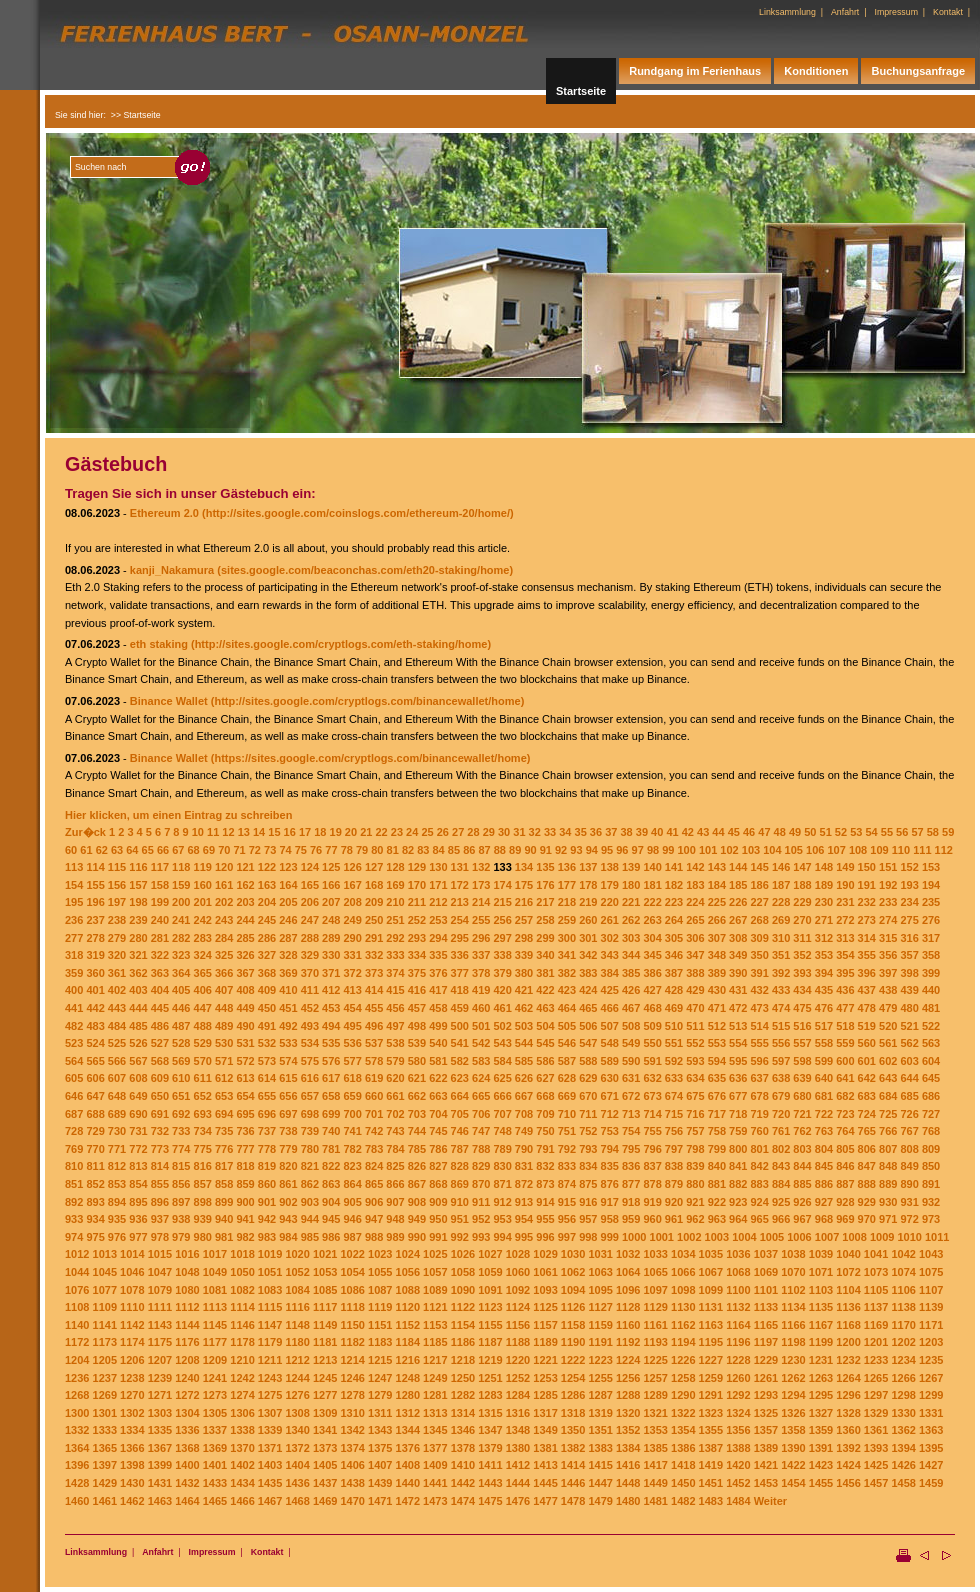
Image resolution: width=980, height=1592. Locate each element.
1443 (490, 1483)
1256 (628, 1378)
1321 (655, 1413)
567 (138, 1061)
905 (352, 1202)
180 (631, 885)
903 (310, 1202)
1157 (545, 1325)
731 (138, 1131)
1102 (793, 1290)
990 (417, 1237)
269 (781, 920)
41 (672, 832)
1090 (463, 1290)
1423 (821, 1465)
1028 (518, 1254)
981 (224, 1237)
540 (438, 1043)
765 (867, 1131)
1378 (463, 1448)
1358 (793, 1430)
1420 (738, 1465)
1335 (160, 1430)
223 (674, 902)
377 (460, 973)
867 (417, 1184)
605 (74, 1078)
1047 (160, 1272)
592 (674, 1061)
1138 (903, 1307)
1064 (628, 1272)
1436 (297, 1483)
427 (652, 990)
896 (160, 1202)
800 (738, 1149)
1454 (793, 1483)
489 (224, 1026)
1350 (573, 1430)
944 (310, 1219)
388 (695, 973)
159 (181, 885)
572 (245, 1061)
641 (845, 1078)
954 (524, 1219)
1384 (628, 1448)
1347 (490, 1430)
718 (738, 1114)
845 (824, 1166)
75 (301, 850)
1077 (105, 1290)
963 (717, 1219)
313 (845, 938)
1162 (683, 1325)
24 (412, 832)
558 (824, 1043)
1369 (215, 1448)
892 (74, 1202)
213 (460, 902)
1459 (931, 1483)
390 (738, 973)
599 (824, 1061)
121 (245, 867)
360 (95, 973)
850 (931, 1166)
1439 (380, 1483)
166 (331, 885)
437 (867, 990)
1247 (380, 1378)
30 (504, 832)
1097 (655, 1290)
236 (74, 920)
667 (524, 1096)
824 (374, 1166)
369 (288, 973)
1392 (848, 1448)
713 (631, 1114)
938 (181, 1219)
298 (524, 938)
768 (931, 1131)
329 (310, 955)
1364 (77, 1448)
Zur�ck (85, 832)
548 (610, 1043)
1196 (738, 1342)
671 (610, 1096)
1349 (545, 1430)
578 (374, 1061)
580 (417, 1061)
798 (695, 1149)
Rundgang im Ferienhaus (695, 71)
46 (749, 832)
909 (438, 1202)
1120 (408, 1307)
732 (160, 1131)
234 (909, 902)
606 (95, 1078)
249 (352, 920)
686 (931, 1096)
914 (545, 1202)
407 (224, 990)
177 (567, 885)
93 (576, 850)
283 (203, 938)
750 (545, 1131)
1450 (683, 1483)
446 (181, 1008)
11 (213, 832)
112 (944, 850)
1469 (325, 1501)
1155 (490, 1325)
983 (267, 1237)
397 (888, 973)
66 (163, 850)
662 (417, 1096)
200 (181, 902)
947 (374, 1219)
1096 (628, 1290)
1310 (352, 1413)
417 (438, 990)
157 (138, 885)
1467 (270, 1501)
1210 (242, 1360)
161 (224, 885)
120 (224, 867)
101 (708, 850)
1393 (876, 1448)
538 (395, 1043)
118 (181, 867)
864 (352, 1184)
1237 (105, 1378)
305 (674, 938)
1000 (634, 1237)
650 (160, 1096)
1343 (380, 1430)
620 (395, 1078)
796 (652, 1149)
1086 (352, 1290)
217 (545, 902)
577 (352, 1061)
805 (845, 1149)
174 (502, 885)
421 (524, 990)
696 (267, 1114)
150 (867, 867)
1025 (435, 1254)
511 (695, 1026)
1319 (600, 1413)
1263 (821, 1378)
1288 (628, 1395)
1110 (132, 1307)
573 (267, 1061)
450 (267, 1008)
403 (138, 990)
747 (481, 1131)
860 (267, 1184)
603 (909, 1061)
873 (545, 1184)
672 (631, 1096)
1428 (77, 1483)
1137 (876, 1307)
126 (352, 867)
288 (310, 938)
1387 (711, 1448)
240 (160, 920)
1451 (711, 1483)
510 (674, 1026)
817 (224, 1166)
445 (160, 1008)
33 (550, 832)
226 (738, 902)
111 (922, 850)
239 (138, 920)
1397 (105, 1465)
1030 (573, 1254)
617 (331, 1078)
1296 (848, 1395)
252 (417, 920)
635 (717, 1078)
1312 (408, 1413)
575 (310, 1061)
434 (802, 990)
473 (760, 1008)
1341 (325, 1430)
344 (631, 955)
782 (352, 1149)
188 (802, 885)
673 (652, 1096)
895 (138, 1202)
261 (610, 920)
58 (933, 832)
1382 (573, 1448)
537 (374, 1043)
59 (948, 832)
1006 (799, 1237)
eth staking (159, 644)
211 (417, 902)
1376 (408, 1448)
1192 (628, 1342)
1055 (380, 1272)
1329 (876, 1413)
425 (610, 990)
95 (607, 850)
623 (460, 1078)
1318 (573, 1413)
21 (366, 832)
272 (845, 920)
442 (95, 1008)
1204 (77, 1360)
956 (567, 1219)
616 (310, 1078)
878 (652, 1184)
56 (902, 832)
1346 (463, 1430)
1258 (683, 1378)
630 (610, 1078)
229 (802, 902)
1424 (848, 1465)
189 (824, 885)
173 (481, 885)
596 (760, 1061)
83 (423, 850)
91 (546, 850)
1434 (242, 1483)
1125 (545, 1307)
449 (245, 1008)
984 (288, 1237)
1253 (545, 1378)
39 (642, 832)
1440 (408, 1483)
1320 (628, 1413)
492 (288, 1026)
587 (567, 1061)
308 (738, 938)
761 (781, 1131)
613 (245, 1078)
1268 (77, 1395)
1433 (215, 1483)
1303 (160, 1413)
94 (592, 850)
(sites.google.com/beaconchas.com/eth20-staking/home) (365, 570)
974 (74, 1237)
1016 (187, 1254)
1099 (711, 1290)
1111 (160, 1307)
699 (331, 1114)
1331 (931, 1413)
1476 (518, 1501)
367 (245, 973)
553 (717, 1043)
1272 (187, 1395)
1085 (325, 1290)
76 (316, 850)
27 (458, 832)
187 (781, 885)
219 (588, 902)
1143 (160, 1325)
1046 (132, 1272)
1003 (717, 1237)
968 (824, 1219)
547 (588, 1043)
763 (824, 1131)
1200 (848, 1342)
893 (95, 1202)
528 (181, 1043)
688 (95, 1114)
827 (438, 1166)
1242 (242, 1378)
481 (931, 1008)
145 (760, 867)
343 (610, 955)
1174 (132, 1342)
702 (395, 1114)
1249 (435, 1378)
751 (567, 1131)
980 (203, 1237)
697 (288, 1114)
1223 (600, 1360)
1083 (270, 1290)
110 (901, 850)
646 (74, 1096)
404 (160, 990)
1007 (827, 1237)
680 (802, 1096)
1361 (876, 1430)
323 (181, 955)
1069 (766, 1272)
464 (567, 1008)
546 (567, 1043)
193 (909, 885)
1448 (628, 1483)
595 (738, 1061)
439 (909, 990)
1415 (600, 1465)
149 (845, 867)
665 (481, 1096)
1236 (77, 1378)
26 (443, 832)
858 (224, 1184)
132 (481, 867)
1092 (518, 1290)
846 (845, 1166)
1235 (931, 1360)
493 (310, 1026)
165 (310, 885)
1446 (573, 1483)
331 (352, 955)
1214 (352, 1360)
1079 (160, 1290)
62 (102, 850)
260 (588, 920)
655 (267, 1096)
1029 (545, 1254)
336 (460, 955)
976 (117, 1237)
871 (502, 1184)
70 (224, 850)
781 (331, 1149)
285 (245, 938)
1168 (848, 1325)
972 (909, 1219)
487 (181, 1026)
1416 (628, 1465)
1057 (435, 1272)
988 (374, 1237)
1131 (711, 1307)
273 (867, 920)
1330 (903, 1413)
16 (290, 832)
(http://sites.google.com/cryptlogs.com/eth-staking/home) (341, 644)
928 (845, 1202)
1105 (876, 1290)
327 (267, 955)
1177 (215, 1342)
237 (95, 920)
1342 (352, 1430)
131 (460, 867)
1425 (876, 1465)
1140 (77, 1325)
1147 (270, 1325)
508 (631, 1026)
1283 (490, 1395)
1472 (408, 1501)
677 (738, 1096)
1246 (352, 1378)
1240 (187, 1378)
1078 (132, 1290)
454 (352, 1008)
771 (117, 1149)
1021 (325, 1254)
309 (760, 938)
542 (481, 1043)
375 (417, 973)
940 (224, 1219)
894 (117, 1202)
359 (74, 973)
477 (845, 1008)
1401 (215, 1465)
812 (117, 1166)
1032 (628, 1254)
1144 (187, 1325)
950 (438, 1219)
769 (74, 1149)
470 (695, 1008)
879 (674, 1184)
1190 (573, 1342)
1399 (160, 1465)
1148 (297, 1325)
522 (931, 1026)
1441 (435, 1483)
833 (567, 1166)
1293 (766, 1395)
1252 (518, 1378)
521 (909, 1026)
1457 (876, 1483)
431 (738, 990)
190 (845, 885)
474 (781, 1008)
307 (717, 938)
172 (460, 885)
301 (588, 938)
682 (845, 1096)
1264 (848, 1378)
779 (288, 1149)
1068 (738, 1272)
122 (267, 867)
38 (626, 832)
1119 (380, 1307)
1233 (876, 1360)
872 (524, 1184)
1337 (215, 1430)
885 (802, 1184)
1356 (738, 1430)
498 (417, 1026)
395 (845, 973)
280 (138, 938)
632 (652, 1078)
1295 (821, 1395)
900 (245, 1202)
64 (132, 850)
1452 (738, 1483)
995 (524, 1237)
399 (931, 973)
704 (438, 1114)
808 (909, 1149)
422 (545, 990)
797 (674, 1149)
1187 (490, 1342)
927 (824, 1202)
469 (674, 1008)
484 (117, 1026)
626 (524, 1078)
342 (588, 955)
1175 (160, 1342)
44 (718, 832)
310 (781, 938)
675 (695, 1096)
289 (331, 938)
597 (781, 1061)
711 (588, 1114)
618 (352, 1078)
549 (631, 1043)
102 (729, 850)
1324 (738, 1413)
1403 (270, 1465)
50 (810, 832)
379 (502, 973)
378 (481, 973)
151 (888, 867)
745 (438, 1131)
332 (374, 955)
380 (524, 973)
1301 (105, 1413)
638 (781, 1078)
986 (331, 1237)
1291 (711, 1395)
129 (417, 867)
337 (481, 955)
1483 (711, 1501)
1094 (573, 1290)
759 (738, 1131)
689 (117, 1114)
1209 (215, 1360)
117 (160, 867)
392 (781, 973)
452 (310, 1008)
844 (802, 1166)
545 (545, 1043)
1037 (766, 1254)
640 (824, 1078)
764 (845, 1131)
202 (224, 902)
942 (267, 1219)
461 (502, 1008)
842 (760, 1166)
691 (160, 1114)
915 (567, 1202)
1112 (187, 1307)
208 (352, 902)
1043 (931, 1254)
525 (117, 1043)
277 (74, 938)
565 (95, 1061)
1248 (408, 1378)
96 (622, 850)
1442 (463, 1483)
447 (203, 1008)
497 (395, 1026)
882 (738, 1184)
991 (438, 1237)
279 (117, 938)
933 (74, 1219)
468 (652, 1008)
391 (760, 973)
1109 (105, 1307)
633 (674, 1078)
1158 (573, 1325)
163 (267, 885)
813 (138, 1166)
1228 (738, 1360)
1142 (132, 1325)
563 (931, 1043)
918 (631, 1202)
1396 (77, 1465)
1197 (766, 1342)
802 (781, 1149)
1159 (600, 1325)
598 (802, 1061)
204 (267, 902)
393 (802, 973)
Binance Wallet (169, 701)
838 (674, 1166)
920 (674, 1202)
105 (794, 850)
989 (395, 1237)
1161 (655, 1325)
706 (481, 1114)
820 (288, 1166)
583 (481, 1061)
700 (352, 1114)
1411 (490, 1465)
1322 (683, 1413)
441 (74, 1008)
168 (374, 885)
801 (760, 1149)
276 (931, 920)
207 (331, 902)
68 (194, 850)
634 (695, 1078)
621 (417, 1078)
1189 (545, 1342)
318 (74, 955)
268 (760, 920)
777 (245, 1149)
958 (610, 1219)
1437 (325, 1483)
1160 (628, 1325)
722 (824, 1114)
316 (909, 938)
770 (95, 1149)
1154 (463, 1325)
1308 (297, 1413)
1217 (435, 1360)
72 (255, 850)
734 (203, 1131)
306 (695, 938)
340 (545, 955)
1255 (600, 1378)
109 (879, 850)
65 (148, 850)
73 (270, 850)
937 (160, 1219)
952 (481, 1219)
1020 (297, 1254)
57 (917, 832)
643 (888, 1078)
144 (738, 867)
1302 (132, 1413)
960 (652, 1219)
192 (888, 885)
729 (95, 1131)
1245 (325, 1378)
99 (668, 850)
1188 (518, 1342)
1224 (628, 1360)
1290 (683, 1395)
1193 (655, 1342)
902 (288, 1202)
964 (738, 1219)
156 (117, 885)
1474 (463, 1501)
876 (610, 1184)
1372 (297, 1448)
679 (781, 1096)
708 (524, 1114)
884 (781, 1184)
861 (288, 1184)
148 (824, 867)
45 (734, 832)
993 (481, 1237)
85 (454, 850)
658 (331, 1096)
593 (695, 1061)
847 (867, 1166)
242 (203, 920)
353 (824, 955)
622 (438, 1078)
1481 (655, 1501)
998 (588, 1237)
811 (95, 1166)
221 (631, 902)
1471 (380, 1501)
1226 (683, 1360)
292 (395, 938)
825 (395, 1166)
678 (760, 1096)
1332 (77, 1430)
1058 (463, 1272)
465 (588, 1008)
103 (751, 850)
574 (288, 1061)
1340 (297, 1430)
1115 (270, 1307)
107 (836, 850)
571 (224, 1061)
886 (824, 1184)
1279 (380, 1395)
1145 (215, 1325)
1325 (766, 1413)
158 (160, 885)
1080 (187, 1290)
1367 (160, 1448)
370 (310, 973)
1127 (600, 1307)
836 (631, 1166)
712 (610, 1114)
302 (610, 938)
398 (909, 973)
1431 (160, 1483)
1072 (848, 1272)
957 (588, 1219)
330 (331, 955)
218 (567, 902)
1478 (573, 1501)
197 (117, 902)
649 (138, 1096)
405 (181, 990)
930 (888, 1202)
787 (460, 1149)
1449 (655, 1483)
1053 (325, 1272)
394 (824, 973)
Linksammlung (787, 12)
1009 (882, 1237)
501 (481, 1026)
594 (717, 1061)
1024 (408, 1254)
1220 (518, 1360)
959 (631, 1219)
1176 (187, 1342)
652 (203, 1096)
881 (717, 1184)
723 (845, 1114)
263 (652, 920)
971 (888, 1219)
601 (867, 1061)
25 (427, 832)
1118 (352, 1307)
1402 (242, 1465)
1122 (463, 1307)
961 (674, 1219)
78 (347, 850)
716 (695, 1114)
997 (567, 1237)
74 (285, 850)
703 (417, 1114)
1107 (931, 1290)
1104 (848, 1290)
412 (331, 990)
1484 (738, 1501)
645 (931, 1078)
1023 (380, 1254)
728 (74, 1131)
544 (524, 1043)
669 (567, 1096)
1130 (683, 1307)
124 (310, 867)
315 (888, 938)
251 (395, 920)
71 (239, 850)
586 (545, 1061)
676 (717, 1096)
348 (717, 955)
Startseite (581, 91)
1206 (132, 1360)
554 (738, 1043)
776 (224, 1149)
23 (397, 832)
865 (374, 1184)
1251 (490, 1378)
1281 (435, 1395)
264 (674, 920)
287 (288, 938)
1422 (793, 1465)
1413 (545, 1465)
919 (652, 1202)
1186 (463, 1342)
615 (288, 1078)
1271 (160, 1395)
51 (826, 832)
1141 (105, 1325)
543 (502, 1043)
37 (611, 832)
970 (867, 1219)
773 (160, 1149)
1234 (903, 1360)
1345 (435, 1430)
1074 (903, 1272)
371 (331, 973)
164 (288, 885)
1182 (352, 1342)
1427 (931, 1465)
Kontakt (948, 12)
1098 (683, 1290)
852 (95, 1184)
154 (74, 885)
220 (610, 902)
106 (815, 850)
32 (535, 832)
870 (481, 1184)
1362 (903, 1430)
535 (331, 1043)
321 (138, 955)
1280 (408, 1395)
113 (74, 867)
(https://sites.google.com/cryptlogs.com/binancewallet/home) (371, 758)
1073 (876, 1272)
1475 (490, 1501)
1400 (187, 1465)
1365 (105, 1448)
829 (481, 1166)
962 (695, 1219)
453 (331, 1008)
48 (780, 832)
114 (95, 867)
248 (331, 920)
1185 (435, 1342)
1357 (766, 1430)
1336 (187, 1430)
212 (438, 902)
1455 (821, 1483)
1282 (463, 1395)
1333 (105, 1430)
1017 (215, 1254)
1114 (242, 1307)
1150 (352, 1325)
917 (610, 1202)
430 (717, 990)
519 (867, 1026)
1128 (628, 1307)
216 (524, 902)
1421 (766, 1465)
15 (274, 832)
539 (417, 1043)
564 (74, 1061)
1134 (793, 1307)
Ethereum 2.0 (164, 513)
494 (331, 1026)
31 (519, 832)
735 (224, 1131)
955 (545, 1219)
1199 (821, 1342)
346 (674, 955)
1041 (876, 1254)
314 (867, 938)
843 (781, 1166)
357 (909, 955)
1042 (903, 1254)
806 (867, 1149)
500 (460, 1026)
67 (178, 850)
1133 (766, 1307)
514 (760, 1026)
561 (888, 1043)
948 (395, 1219)
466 (610, 1008)
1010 (909, 1237)
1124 (518, 1307)
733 (181, 1131)
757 (695, 1131)
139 (631, 867)
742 (374, 1131)
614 (267, 1078)
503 (524, 1026)
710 (567, 1114)
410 (288, 990)
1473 (435, 1501)
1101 (766, 1290)
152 (909, 867)
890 (909, 1184)
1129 (655, 1307)
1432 (187, 1483)
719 (760, 1114)
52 (841, 832)
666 (502, 1096)
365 (203, 973)
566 (117, 1061)
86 (469, 850)
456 (395, 1008)
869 (460, 1184)
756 (674, 1131)
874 (567, 1184)
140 (652, 867)
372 (352, 973)
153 (931, 867)
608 (138, 1078)
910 (460, 1202)
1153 (435, 1325)
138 (610, 867)
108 (858, 850)
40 (657, 832)
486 (160, 1026)
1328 (848, 1413)
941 (245, 1219)
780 (310, 1149)
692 (181, 1114)
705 (460, 1114)
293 (417, 938)
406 (203, 990)
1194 (683, 1342)
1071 (821, 1272)
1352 (628, 1430)
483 (95, 1026)
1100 (738, 1290)
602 (888, 1061)
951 (460, 1219)
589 (610, 1061)
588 (588, 1061)
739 (310, 1131)
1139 (931, 1307)
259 (567, 920)
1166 (793, 1325)
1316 (518, 1413)
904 (331, 1202)
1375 (380, 1448)
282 (181, 938)
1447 (600, 1483)
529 (203, 1043)
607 (117, 1078)
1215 (380, 1360)
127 (374, 867)
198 (138, 902)
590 (631, 1061)
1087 (380, 1290)
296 (481, 938)
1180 (297, 1342)
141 (674, 867)
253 (438, 920)
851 (74, 1184)
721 (802, 1114)
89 (515, 850)
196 (95, 902)
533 (288, 1043)
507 (610, 1026)
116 (138, 867)
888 (867, 1184)
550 (652, 1043)
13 (244, 832)
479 (888, 1008)
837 (652, 1166)
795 (631, 1149)
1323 (711, 1413)
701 (374, 1114)
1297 (876, 1395)
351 (781, 955)
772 (138, 1149)
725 (888, 1114)
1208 (187, 1360)
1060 (518, 1272)
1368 (187, 1448)
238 (117, 920)
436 (845, 990)
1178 (242, 1342)
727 (931, 1114)
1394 (903, 1448)
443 (117, 1008)
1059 (490, 1272)
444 (138, 1008)
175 (524, 885)
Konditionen (816, 71)
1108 (77, 1307)
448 (224, 1008)
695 (245, 1114)
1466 (242, 1501)
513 (738, 1026)
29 (489, 832)
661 (395, 1096)
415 (395, 990)
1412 (518, 1465)
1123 (490, 1307)
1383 (600, 1448)
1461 (105, 1501)
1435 (270, 1483)
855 (160, 1184)
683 (867, 1096)
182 (674, 885)
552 (695, 1043)
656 (288, 1096)
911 (481, 1202)
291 (374, 938)
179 (610, 885)
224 (695, 902)
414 (374, 990)
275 (909, 920)
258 (545, 920)
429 (695, 990)
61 (86, 850)
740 (331, 1131)
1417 (655, 1465)
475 (802, 1008)
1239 (160, 1378)
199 (160, 902)
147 (802, 867)
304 (652, 938)
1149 (325, 1325)
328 (288, 955)
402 (117, 990)
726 (909, 1114)
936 (138, 1219)
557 (802, 1043)
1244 (297, 1378)
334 (417, 955)
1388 (738, 1448)
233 (888, 902)
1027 (490, 1254)
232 (867, 902)
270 (802, 920)
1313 (435, 1413)
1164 (738, 1325)
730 (117, 1131)
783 (374, 1149)
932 (931, 1202)
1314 (463, 1413)
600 (845, 1061)
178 (588, 885)
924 (760, 1202)
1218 (463, 1360)
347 (695, 955)
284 (224, 938)
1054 (352, 1272)
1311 (380, 1413)
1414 (573, 1465)
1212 (297, 1360)
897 (181, 1202)
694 (224, 1114)
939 (203, 1219)
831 (524, 1166)
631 (631, 1078)
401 (95, 990)
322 (160, 955)
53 (856, 832)
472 (738, 1008)
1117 (325, 1307)
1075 (931, 1272)
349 (738, 955)
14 (259, 832)
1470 (352, 1501)
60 (71, 850)
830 (502, 1166)
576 (331, 1061)
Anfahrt (845, 12)
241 (181, 920)
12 (228, 832)
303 (631, 938)
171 (438, 885)
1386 (683, 1448)
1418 (683, 1465)
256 (502, 920)
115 (117, 867)
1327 (821, 1413)
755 (652, 1131)
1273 (215, 1395)
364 (181, 973)
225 (717, 902)
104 (772, 850)
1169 (876, 1325)
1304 (187, 1413)
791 (545, 1149)
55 (887, 832)
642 (867, 1078)
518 (845, 1026)
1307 (270, 1413)
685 (909, 1096)
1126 (573, 1307)
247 (310, 920)
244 (245, 920)
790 (524, 1149)
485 (138, 1026)
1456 (848, 1483)
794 (610, 1149)
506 (588, 1026)
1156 (518, 1325)
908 (417, 1202)
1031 (600, 1254)
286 (267, 938)
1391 (821, 1448)
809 (931, 1149)
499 (438, 1026)
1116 (297, 1307)
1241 (215, 1378)
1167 (821, 1325)
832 (545, 1166)
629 (588, 1078)
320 (117, 955)
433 (781, 990)
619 (374, 1078)
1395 (931, 1448)
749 (524, 1131)
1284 (518, 1395)
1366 (132, 1448)
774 (181, 1149)
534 (310, 1043)
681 (824, 1096)
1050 (242, 1272)
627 (545, 1078)
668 (545, 1096)
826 (417, 1166)
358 (931, 955)
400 (74, 990)
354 (845, 955)
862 (310, 1184)
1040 (848, 1254)
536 (352, 1043)
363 (160, 973)
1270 (132, 1395)
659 (352, 1096)
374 (395, 973)
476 (824, 1008)
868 (438, 1184)
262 (631, 920)
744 (417, 1131)
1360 (848, 1430)
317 (931, 938)
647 (95, 1096)
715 (674, 1114)
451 (288, 1008)
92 (561, 850)
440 (931, 990)
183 (695, 885)
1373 (325, 1448)
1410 (463, 1465)
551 (674, 1043)
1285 (545, 1395)
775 (203, 1149)
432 (760, 990)
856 (181, 1184)
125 (331, 867)
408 (245, 990)
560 (867, 1043)
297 (502, 938)
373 (374, 973)
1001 (662, 1237)
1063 (600, 1272)
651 (181, 1096)
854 (138, 1184)
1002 (689, 1237)
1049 (215, 1272)
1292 (738, 1395)
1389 (766, 1448)
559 (845, 1043)
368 (267, 973)
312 (824, 938)
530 (224, 1043)
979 (181, 1237)
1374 (352, 1448)
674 (674, 1096)
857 (203, 1184)
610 (181, 1078)
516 (802, 1026)
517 (824, 1026)
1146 (242, 1325)
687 (74, 1114)
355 (867, 955)
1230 (793, 1360)
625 (502, 1078)
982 (245, 1237)
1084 (297, 1290)
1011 (937, 1237)
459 (460, 1008)
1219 (490, 1360)
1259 (711, 1378)
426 (631, 990)
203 (245, 902)
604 (931, 1061)
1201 (876, 1342)
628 (567, 1078)
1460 (77, 1501)
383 (588, 973)
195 (74, 902)
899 (224, 1202)
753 (610, 1131)
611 (203, 1078)
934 (95, 1219)
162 (245, 885)
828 (460, 1166)
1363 (931, 1430)
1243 (270, 1378)
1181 (325, 1342)
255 (481, 920)
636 (738, 1078)
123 (288, 867)
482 (74, 1026)
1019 (270, 1254)
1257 (655, 1378)
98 (653, 850)
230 (824, 902)
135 (545, 867)
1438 (352, 1483)
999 (610, 1237)
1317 (545, 1413)
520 (888, 1026)
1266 (903, 1378)
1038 (793, 1254)
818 (245, 1166)
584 (502, 1061)
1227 (711, 1360)
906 (374, 1202)
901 (267, 1202)
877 (631, 1184)
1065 (655, 1272)
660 (374, 1096)
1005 (772, 1237)
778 (267, 1149)
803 (802, 1149)
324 (203, 955)
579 (395, 1061)
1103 (821, 1290)
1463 (160, 1501)
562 (909, 1043)
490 (245, 1026)
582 (460, 1061)
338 (502, 955)
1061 (545, 1272)
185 (738, 885)
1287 (600, 1395)
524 (95, 1043)
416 (417, 990)
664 (460, 1096)
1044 (77, 1272)
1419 (711, 1465)
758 (717, 1131)
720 (781, 1114)
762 (802, 1131)
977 (138, 1237)
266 (717, 920)
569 (181, 1061)
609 (160, 1078)
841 (738, 1166)
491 (267, 1026)
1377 (435, 1448)
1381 (545, 1448)
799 (717, 1149)
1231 (821, 1360)
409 (267, 990)
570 (203, 1061)
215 (502, 902)
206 (310, 902)
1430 (132, 1483)
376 (438, 973)
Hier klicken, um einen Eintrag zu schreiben (178, 815)
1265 (876, 1378)
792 (567, 1149)
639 (802, 1078)
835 (610, 1166)
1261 (766, 1378)
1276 (297, 1395)
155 (95, 885)
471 (717, 1008)
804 (824, 1149)
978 (160, 1237)
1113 (215, 1307)
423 (567, 990)
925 (781, 1202)
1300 (77, 1413)
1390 (793, 1448)
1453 (766, 1483)
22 (381, 832)
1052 (297, 1272)
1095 (600, 1290)
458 (438, 1008)
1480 (628, 1501)
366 (224, 973)
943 (288, 1219)
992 (460, 1237)
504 (545, 1026)
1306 (242, 1413)
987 (352, 1237)
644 (909, 1078)
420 (502, 990)
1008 (854, 1237)
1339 (270, 1430)
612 (224, 1078)
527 (160, 1043)
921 (695, 1202)
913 (524, 1202)
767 (909, 1131)
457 (417, 1008)
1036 (738, 1254)
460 (481, 1008)
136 (567, 867)
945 (331, 1219)
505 (567, 1026)
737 (267, 1131)
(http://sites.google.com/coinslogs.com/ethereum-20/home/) (358, 513)
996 (545, 1237)
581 (438, 1061)
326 (245, 955)
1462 (132, 1501)
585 (524, 1061)
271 (824, 920)
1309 (325, 1413)
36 (596, 832)
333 (395, 955)
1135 (821, 1307)
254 (460, 920)
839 (695, 1166)
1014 (132, 1254)
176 (545, 885)
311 (802, 938)
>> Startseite (136, 115)
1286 (573, 1395)
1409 (435, 1465)
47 (764, 832)
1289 (655, 1395)
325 (224, 955)
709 (545, 1114)
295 (460, 938)
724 (867, 1114)
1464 (187, 1501)
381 (545, 973)
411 (310, 990)
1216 (408, 1360)
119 (203, 867)
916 (588, 1202)
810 (74, 1166)
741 (352, 1131)
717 (717, 1114)
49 (795, 832)
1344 (408, 1430)
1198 (793, 1342)
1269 (105, 1395)
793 (588, 1149)
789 (502, 1149)
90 (530, 850)
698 (310, 1114)
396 (867, 973)
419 (481, 990)
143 (717, 867)
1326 (793, 1413)
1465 (215, 1501)
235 (931, 902)
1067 (711, 1272)
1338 (242, 1430)
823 (352, 1166)
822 (331, 1166)
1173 (105, 1342)
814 (160, 1166)
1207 (160, 1360)
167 (352, 885)
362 (138, 973)
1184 (408, 1342)
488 (203, 1026)
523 (74, 1043)
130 (438, 867)
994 (502, 1237)
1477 (545, 1501)
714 (652, 1114)
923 (738, 1202)
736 (245, 1131)
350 (760, 955)
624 (481, 1078)
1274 (242, 1395)
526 (138, 1043)
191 (867, 885)
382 (567, 973)
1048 (187, 1272)
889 (888, 1184)
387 (674, 973)
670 (588, 1096)
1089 (435, 1290)
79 (362, 850)
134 (524, 867)
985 (310, 1237)
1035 (711, 1254)
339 (524, 955)
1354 (683, 1430)
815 (181, 1166)
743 (395, 1131)
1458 (903, 1483)
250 (374, 920)
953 (502, 1219)
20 (351, 832)
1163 (711, 1325)
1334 (132, 1430)
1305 (215, 1413)
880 (695, 1184)
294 (438, 938)
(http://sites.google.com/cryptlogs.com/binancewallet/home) (368, 701)
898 (203, 1202)
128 (395, 867)
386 (652, 973)
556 (781, 1043)
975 (95, 1237)
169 (395, 885)
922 (717, 1202)
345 (652, 955)
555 (760, 1043)
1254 (573, 1378)
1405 (325, 1465)
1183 (380, 1342)
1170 (903, 1325)
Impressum (896, 12)
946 (352, 1219)
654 (245, 1096)
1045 (105, 1272)
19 (336, 832)
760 (760, 1131)
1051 (270, 1272)
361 (117, 973)
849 (909, 1166)
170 (417, 885)
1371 (270, 1448)
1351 (600, 1430)
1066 (683, 1272)
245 (267, 920)
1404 (297, 1465)
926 (802, 1202)
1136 (848, 1307)
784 (395, 1149)
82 (408, 850)
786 (438, 1149)
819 (267, 1166)
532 (267, 1043)
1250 (463, 1378)
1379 (490, 1448)
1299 (931, 1395)
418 (460, 990)
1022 (352, 1254)
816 (203, 1166)
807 (888, 1149)
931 (909, 1202)
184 (717, 885)
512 (717, 1026)
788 (481, 1149)
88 (500, 850)
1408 (408, 1465)
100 (687, 850)
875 (588, 1184)
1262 (793, 1378)
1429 (105, 1483)
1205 (105, 1360)
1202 (903, 1342)
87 (484, 850)
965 (760, 1219)
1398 (132, 1465)
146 (781, 867)
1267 (931, 1378)
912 (502, 1202)
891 (931, 1184)
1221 (545, 1360)
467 (631, 1008)
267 (738, 920)
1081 (215, 1290)
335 (438, 955)
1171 (931, 1325)
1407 (380, 1465)
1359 (821, 1430)
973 (931, 1219)
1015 (160, 1254)
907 (395, 1202)
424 (588, 990)
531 (245, 1043)
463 (545, 1008)
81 (393, 850)
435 (824, 990)
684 (888, 1096)
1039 (821, 1254)
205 (288, 902)
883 (760, 1184)
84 (439, 850)
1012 (77, 1254)
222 (652, 902)
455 (374, 1008)
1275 (270, 1395)
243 (224, 920)
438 (888, 990)
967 (802, 1219)
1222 (573, 1360)
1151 (380, 1325)
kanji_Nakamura (172, 570)
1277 (325, 1395)
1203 (931, 1342)
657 (310, 1096)
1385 (655, 1448)
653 (224, 1096)
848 (888, 1166)
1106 (903, 1290)
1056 (408, 1272)
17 (305, 832)
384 (610, 973)
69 (209, 850)
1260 (738, 1378)
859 (245, 1184)
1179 (270, 1342)
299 (545, 938)
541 (460, 1043)
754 (631, 1131)
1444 (518, 1483)
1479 (600, 1501)
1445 (545, 1483)
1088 (408, 1290)
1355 (711, 1430)
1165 (766, 1325)
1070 (793, 1272)
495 (352, 1026)
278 (95, 938)
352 (802, 955)
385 (631, 973)
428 (674, 990)
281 (160, 938)
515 (781, 1026)
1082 (242, 1290)
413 (352, 990)
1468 (297, 1501)
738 (288, 1131)
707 (502, 1114)
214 (481, 902)
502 (502, 1026)
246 (288, 920)
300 (567, 938)
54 (871, 832)
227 (760, 902)
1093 (545, 1290)
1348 (518, 1430)
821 (310, 1166)
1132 (738, 1307)
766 (888, 1131)
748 (502, 1131)
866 (395, 1184)
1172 (77, 1342)
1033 (655, 1254)
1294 (793, 1395)
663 (438, 1096)
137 (588, 867)
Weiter (770, 1501)
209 (374, 902)
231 (845, 902)
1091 (490, 1290)
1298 (903, 1395)
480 (909, 1008)
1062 (573, 1272)
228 (781, 902)
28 (473, 832)
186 (760, 885)
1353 (655, 1430)
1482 (683, 1501)
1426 (903, 1465)
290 (352, 938)
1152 (408, 1325)
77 (331, 850)
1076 (77, 1290)
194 (931, 885)
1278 (352, 1395)
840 (717, 1166)
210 (395, 902)
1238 (132, 1378)
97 (638, 850)
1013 (105, 1254)
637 (760, 1078)
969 (845, 1219)
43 (703, 832)
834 (588, 1166)
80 (377, 850)
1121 (435, 1307)
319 (95, 955)
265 (695, 920)
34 (565, 832)
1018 (242, 1254)
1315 (490, 1413)
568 (160, 1061)
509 (652, 1026)
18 (320, 832)
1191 (600, 1342)
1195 (711, 1342)
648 (117, 1096)
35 (581, 832)
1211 (270, 1360)
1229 (766, 1360)
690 (138, 1114)
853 (117, 1184)
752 (588, 1131)
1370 (242, 1448)
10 (198, 832)
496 (374, 1026)
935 (117, 1219)
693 (203, 1114)
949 (417, 1219)
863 (331, 1184)
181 (652, 885)
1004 (744, 1237)
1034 (683, 1254)
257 (524, 920)
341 (567, 955)
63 (117, 850)
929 (867, 1202)
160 (203, 885)
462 (524, 1008)
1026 (463, 1254)
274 (888, 920)
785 (417, 1149)
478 (867, 1008)
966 (781, 1219)
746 (460, 1131)
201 (203, 902)
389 (717, 973)
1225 (655, 1360)
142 (695, 867)
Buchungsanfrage (918, 71)
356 (888, 955)
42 (688, 832)
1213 (325, 1360)
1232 (848, 1360)
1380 (518, 1448)
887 (845, 1184)
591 (652, 1061)
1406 (352, 1465)
